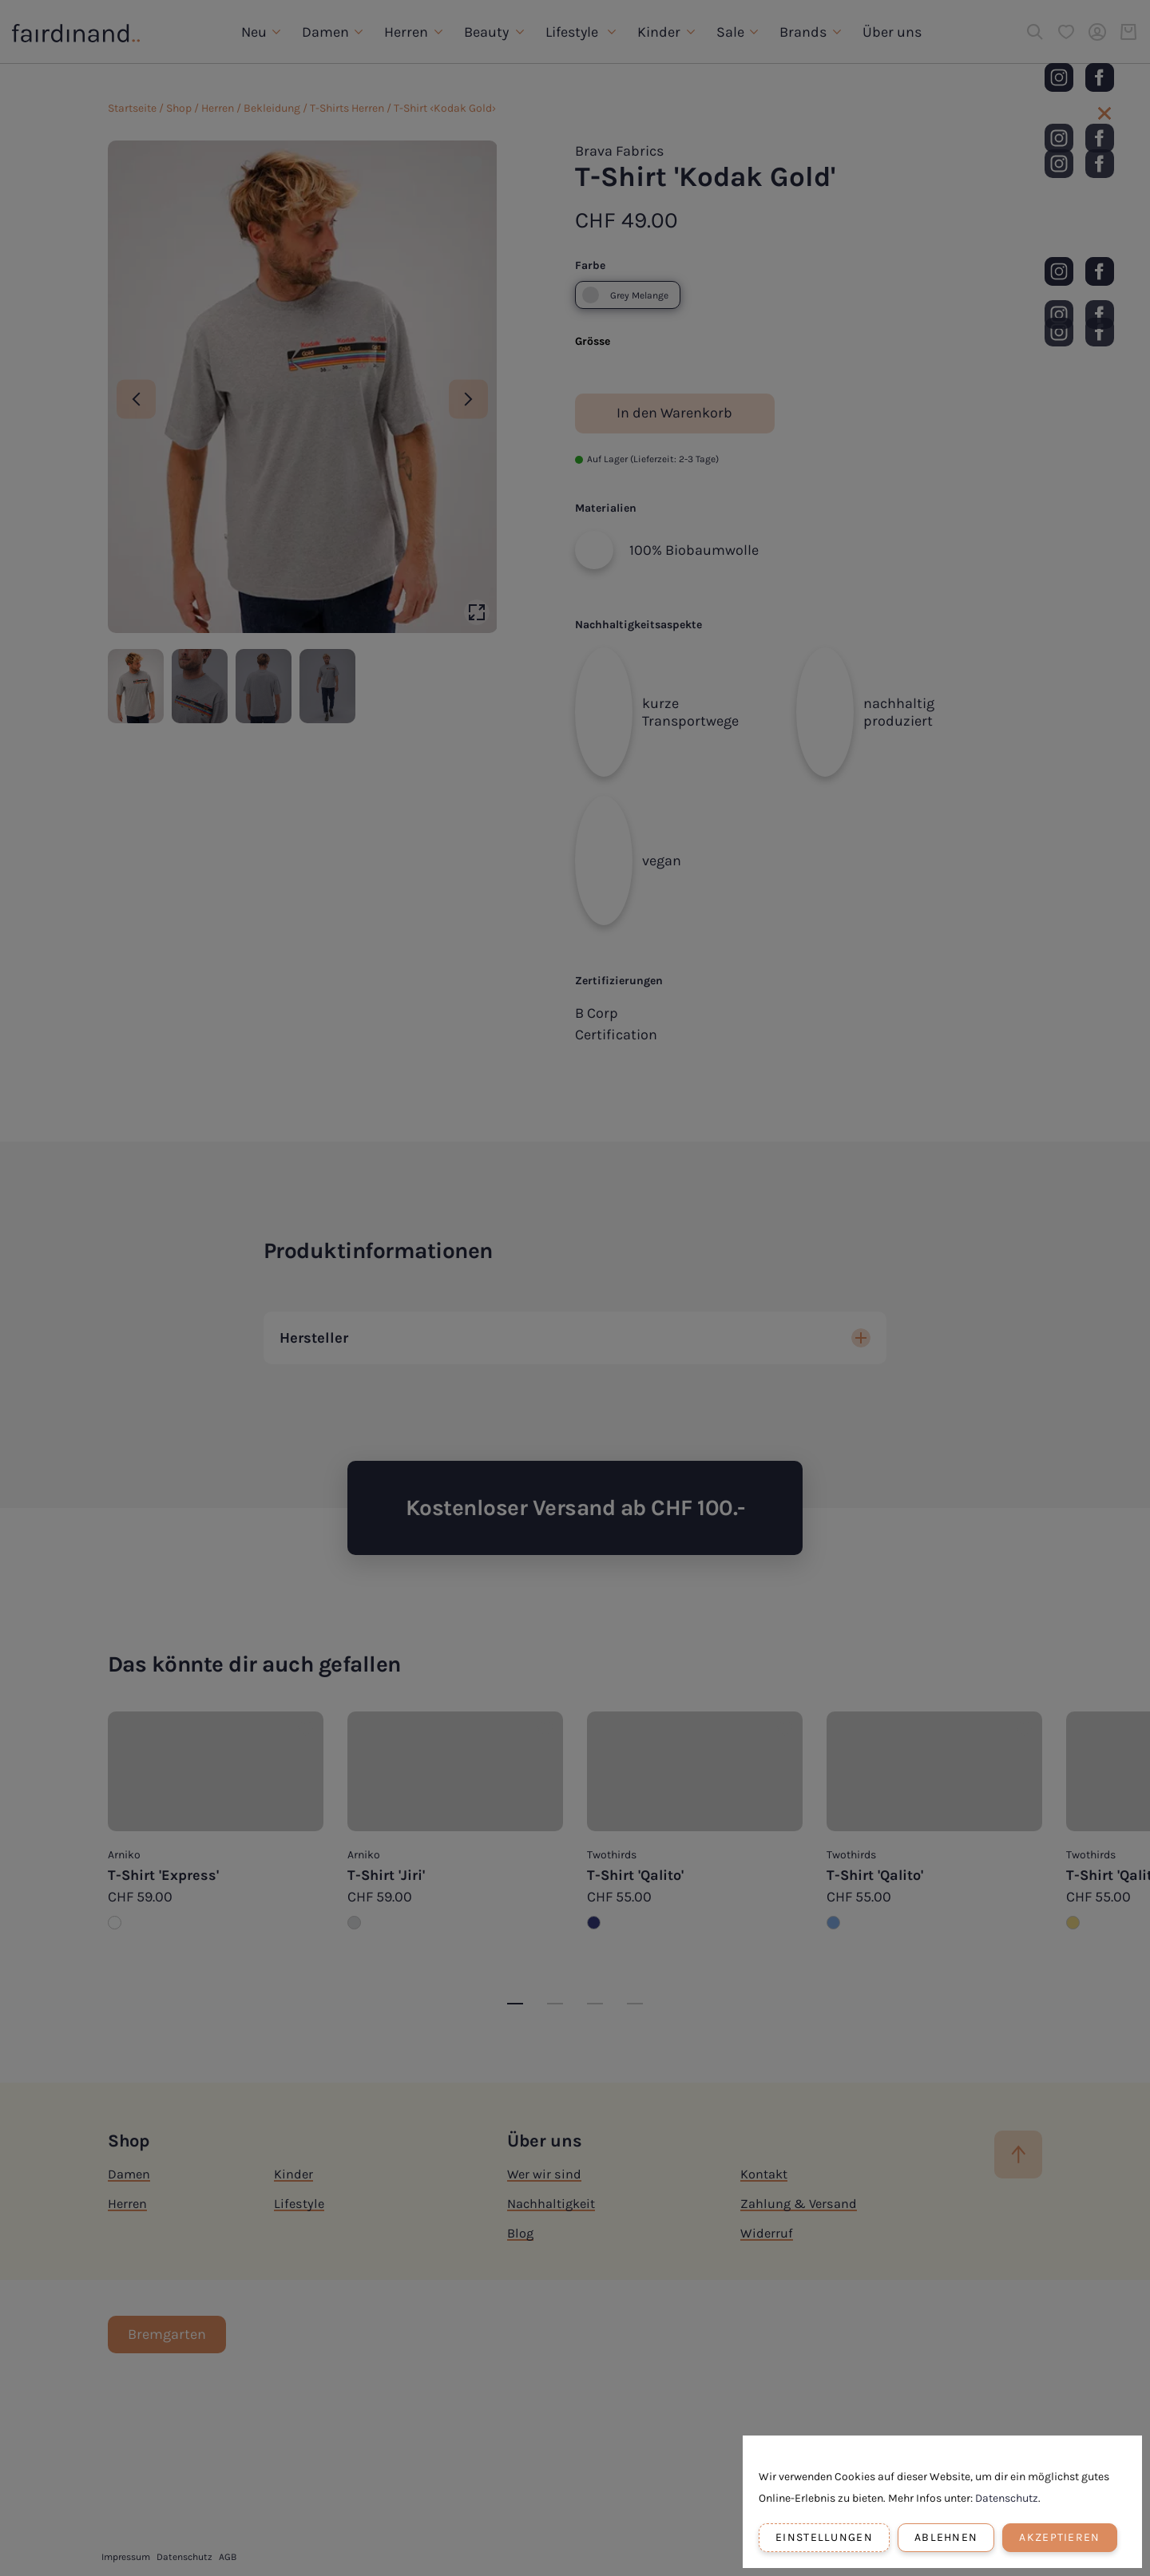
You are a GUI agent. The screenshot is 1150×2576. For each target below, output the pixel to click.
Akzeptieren (1059, 2537)
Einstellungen (824, 2537)
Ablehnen (946, 2537)
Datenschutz (1006, 2498)
